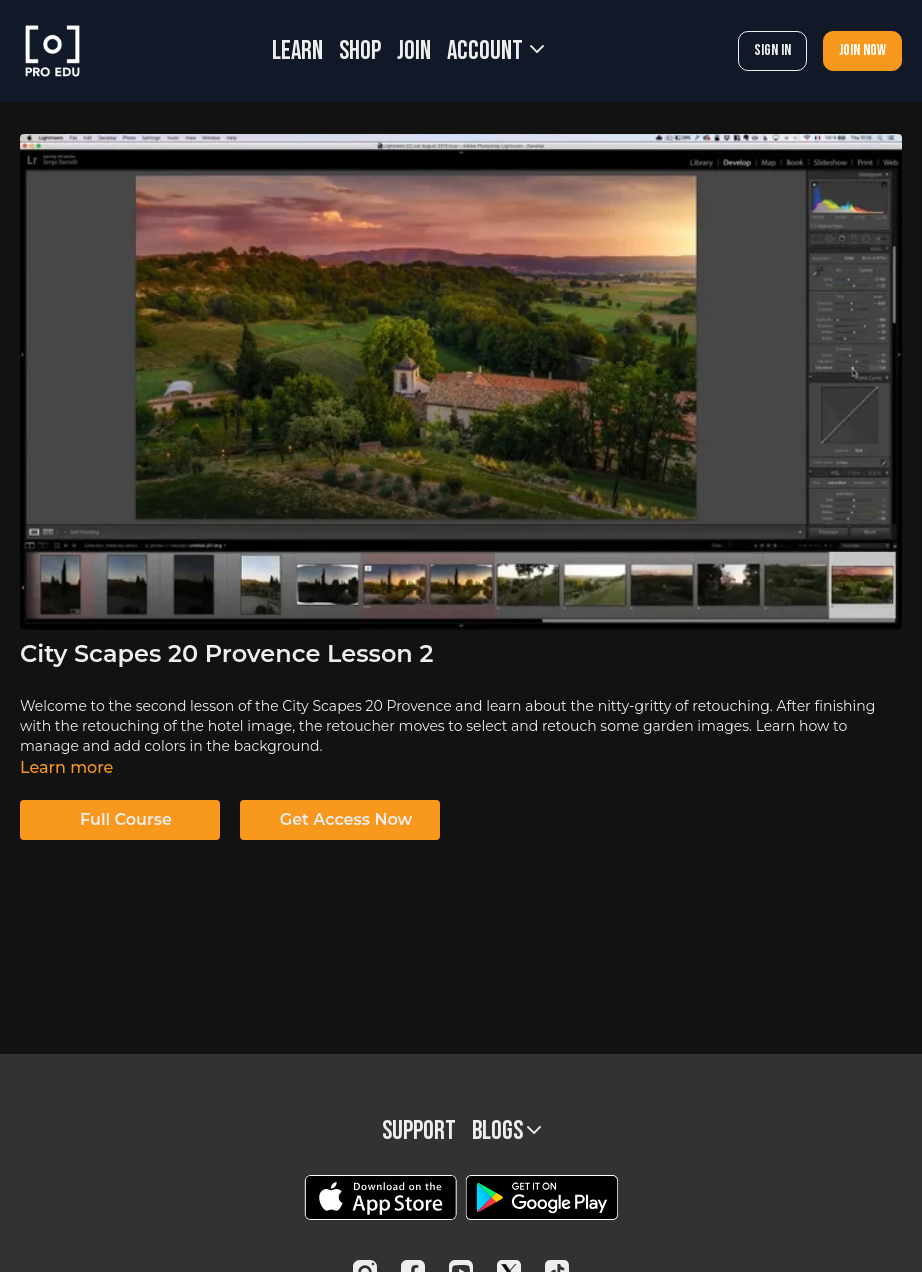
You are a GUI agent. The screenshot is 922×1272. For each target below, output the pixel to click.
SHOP (360, 51)
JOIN (414, 51)
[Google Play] (542, 1197)
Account (495, 51)
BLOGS (506, 1131)
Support (419, 1131)
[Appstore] (380, 1197)
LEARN (297, 51)
